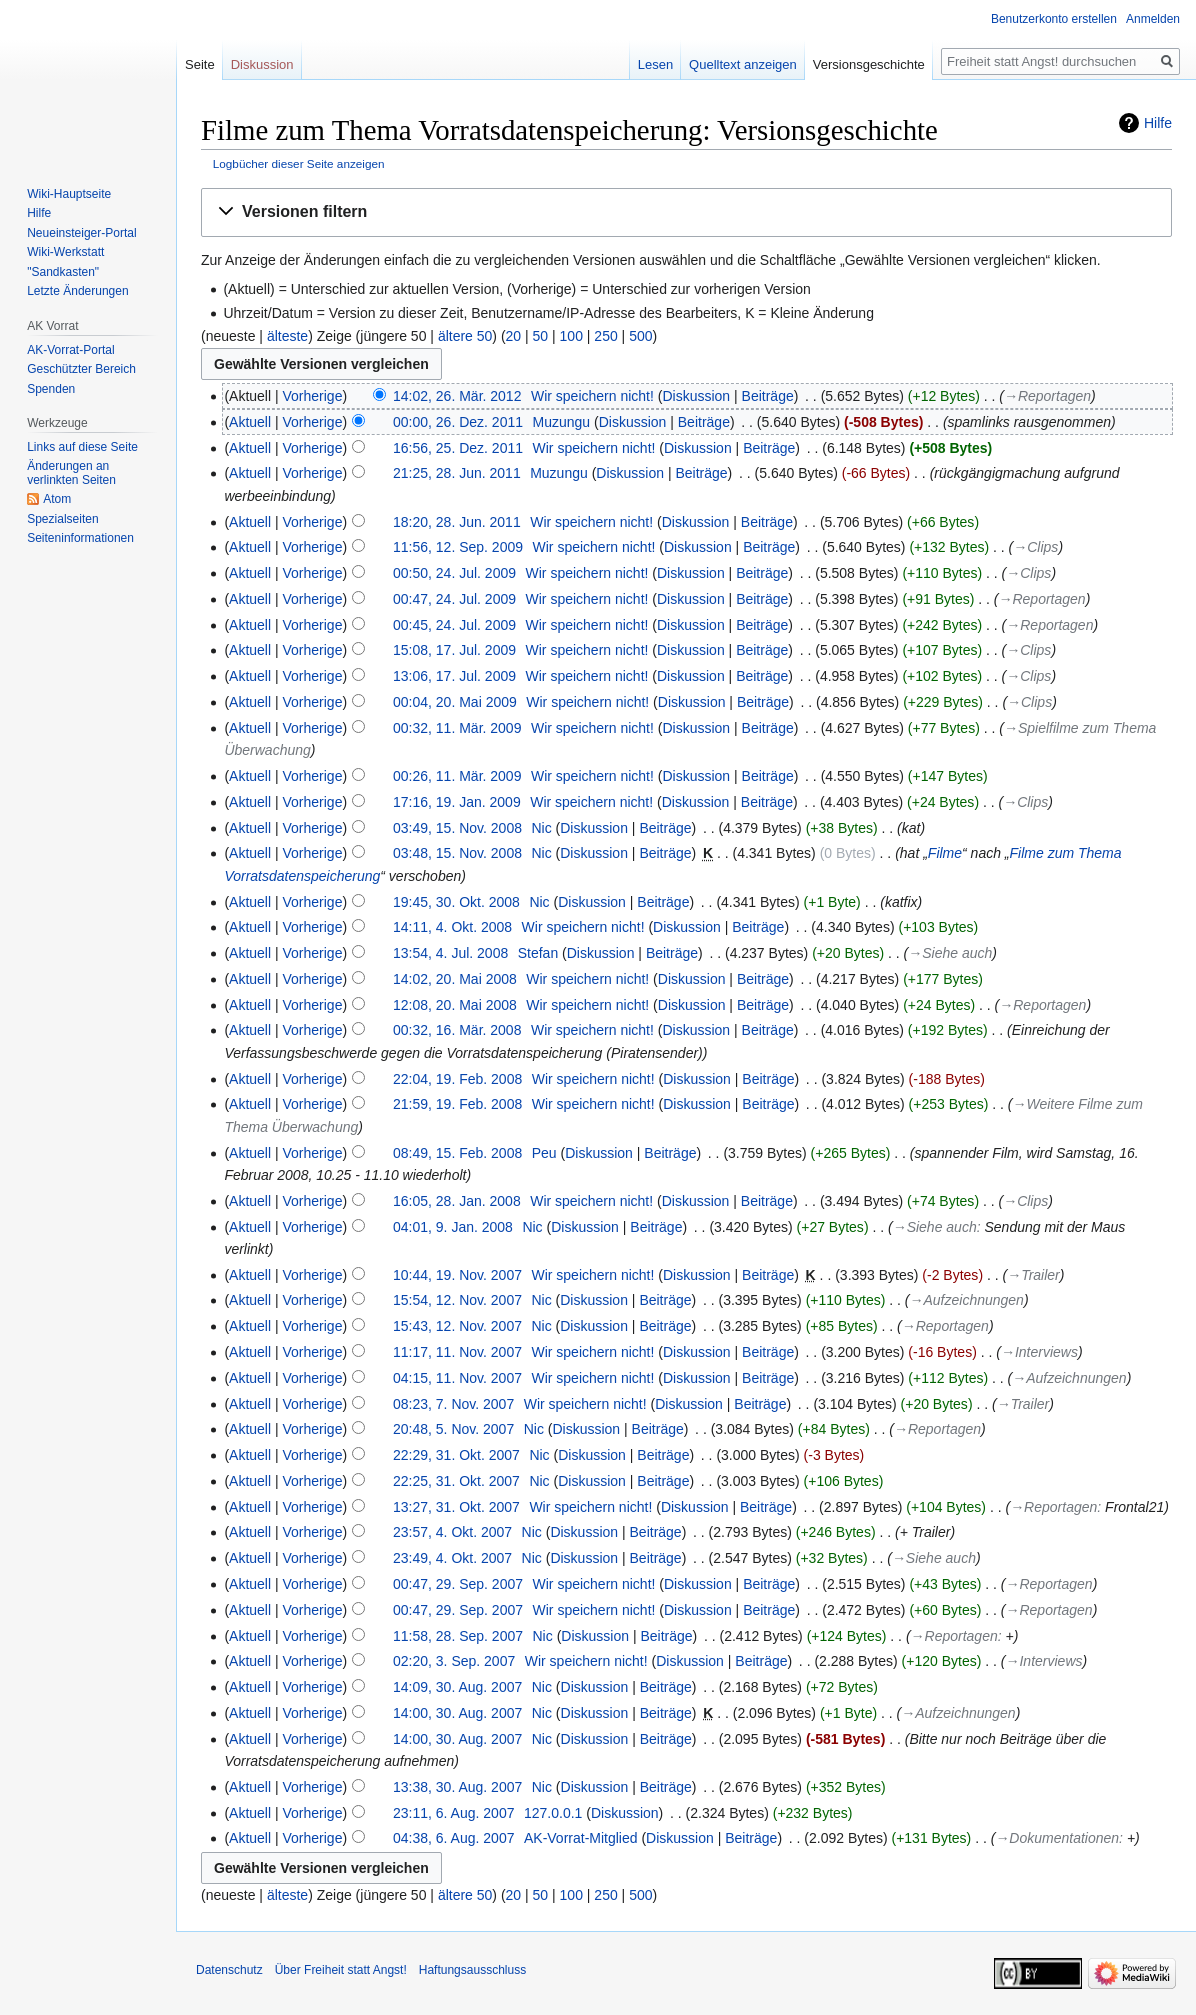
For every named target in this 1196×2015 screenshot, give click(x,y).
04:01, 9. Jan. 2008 (453, 1227)
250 (605, 336)
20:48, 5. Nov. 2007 (453, 1429)
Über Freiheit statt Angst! (341, 1970)
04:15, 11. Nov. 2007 (457, 1378)
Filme (945, 853)
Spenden (51, 389)
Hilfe (1158, 123)
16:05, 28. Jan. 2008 (457, 1201)
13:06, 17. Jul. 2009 (454, 676)
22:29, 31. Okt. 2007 (456, 1455)
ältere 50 (465, 336)
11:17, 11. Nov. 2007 (457, 1352)
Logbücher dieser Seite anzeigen (299, 163)
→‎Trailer (1033, 1275)
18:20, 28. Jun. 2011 (457, 522)
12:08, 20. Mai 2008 (455, 1005)
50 (541, 336)
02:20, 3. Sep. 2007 (454, 1661)
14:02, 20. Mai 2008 (455, 979)
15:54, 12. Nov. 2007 (457, 1300)
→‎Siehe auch (950, 953)
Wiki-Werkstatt (65, 252)
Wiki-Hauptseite (69, 194)
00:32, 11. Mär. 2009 (457, 728)
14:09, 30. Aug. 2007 (457, 1687)
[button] (686, 212)
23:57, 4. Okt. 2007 (452, 1532)
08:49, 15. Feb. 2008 (457, 1153)
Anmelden (1153, 19)
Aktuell (250, 422)
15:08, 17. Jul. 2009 (454, 650)
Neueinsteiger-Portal (81, 233)
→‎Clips (1035, 547)
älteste (287, 336)
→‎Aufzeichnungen (967, 1300)
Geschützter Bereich (81, 369)
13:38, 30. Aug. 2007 (457, 1787)
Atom (57, 499)
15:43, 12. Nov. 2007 (457, 1326)
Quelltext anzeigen (743, 64)
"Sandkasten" (63, 272)
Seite (200, 64)
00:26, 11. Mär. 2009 (457, 776)
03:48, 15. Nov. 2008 (457, 853)
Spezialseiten (62, 519)
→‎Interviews (1039, 1352)
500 (640, 336)
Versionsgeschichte (869, 64)
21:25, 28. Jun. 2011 (457, 473)
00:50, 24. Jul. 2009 (454, 573)
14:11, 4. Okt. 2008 (452, 927)
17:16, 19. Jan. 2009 (457, 802)
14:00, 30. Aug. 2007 (457, 1713)
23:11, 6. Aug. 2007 (453, 1813)
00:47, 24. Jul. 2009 (454, 599)
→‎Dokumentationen (1057, 1838)
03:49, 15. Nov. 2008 (457, 828)
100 (571, 336)
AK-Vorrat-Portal (70, 350)
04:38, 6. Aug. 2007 (453, 1838)
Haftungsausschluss (472, 1970)
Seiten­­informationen (80, 538)
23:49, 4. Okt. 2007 (452, 1558)
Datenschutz (229, 1970)
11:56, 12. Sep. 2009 (458, 547)
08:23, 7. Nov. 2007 (453, 1404)
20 (514, 336)
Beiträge (768, 396)
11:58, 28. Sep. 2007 (458, 1636)
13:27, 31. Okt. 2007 (456, 1507)
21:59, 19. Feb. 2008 (457, 1104)
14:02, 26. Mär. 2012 (457, 396)
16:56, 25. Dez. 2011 (458, 448)
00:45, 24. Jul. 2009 (454, 625)
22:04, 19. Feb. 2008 (457, 1079)
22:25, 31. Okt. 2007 (456, 1481)
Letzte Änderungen (77, 291)
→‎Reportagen (1047, 396)
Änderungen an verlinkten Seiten (71, 473)
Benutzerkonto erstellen (1054, 19)
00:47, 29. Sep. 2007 (458, 1584)
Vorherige (313, 396)
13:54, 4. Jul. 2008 (450, 953)
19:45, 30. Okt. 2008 (456, 902)
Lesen (655, 64)
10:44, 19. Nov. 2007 (457, 1275)
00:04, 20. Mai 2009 (455, 702)
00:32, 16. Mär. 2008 (457, 1030)
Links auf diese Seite (82, 447)
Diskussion (696, 396)
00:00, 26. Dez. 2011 (458, 422)
